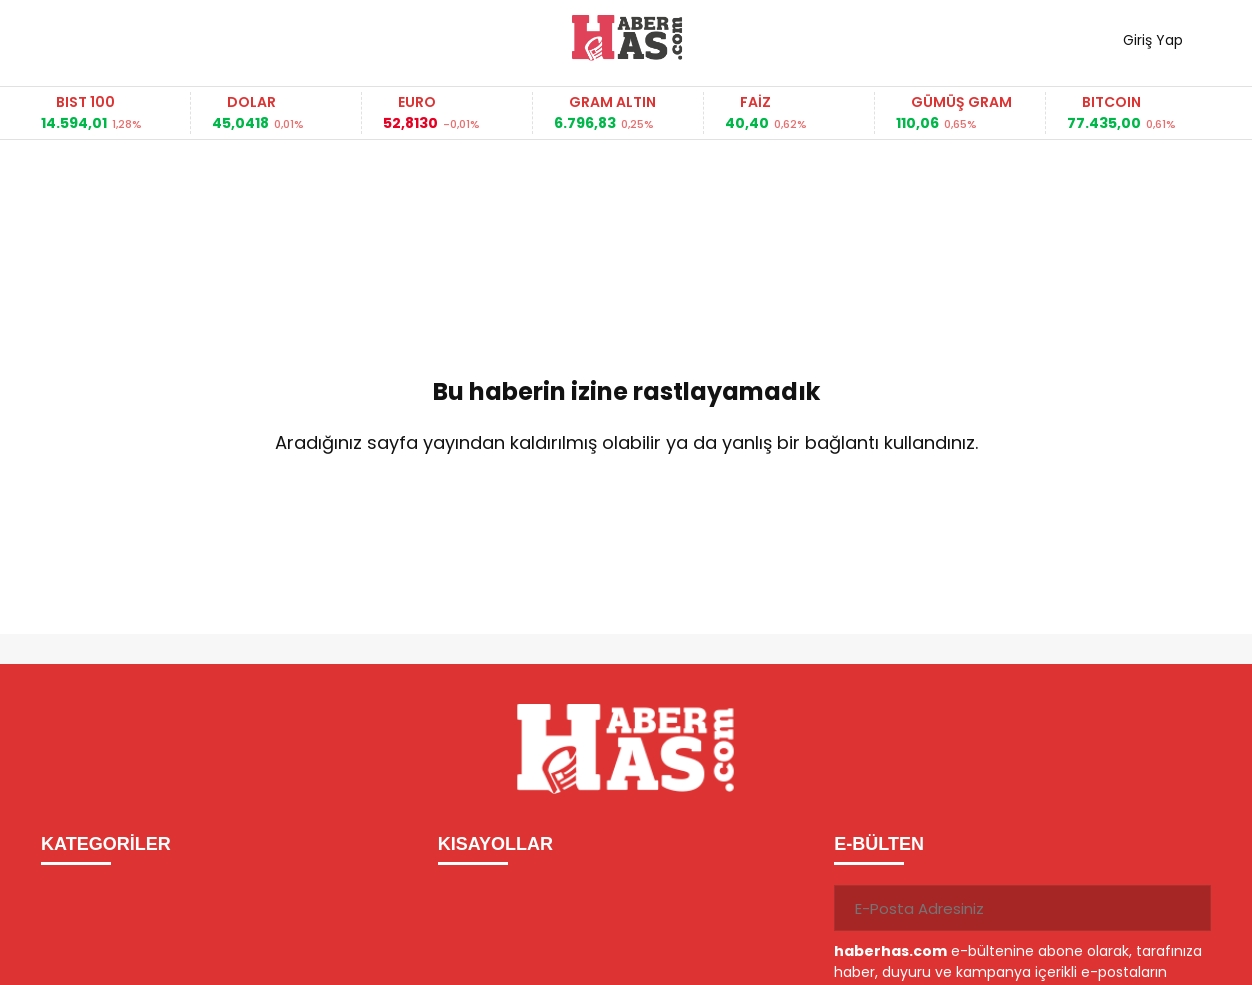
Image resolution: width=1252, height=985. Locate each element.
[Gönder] (1188, 908)
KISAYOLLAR (495, 844)
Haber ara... (146, 38)
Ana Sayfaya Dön (626, 508)
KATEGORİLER (106, 844)
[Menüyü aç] (63, 38)
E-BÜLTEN (879, 844)
